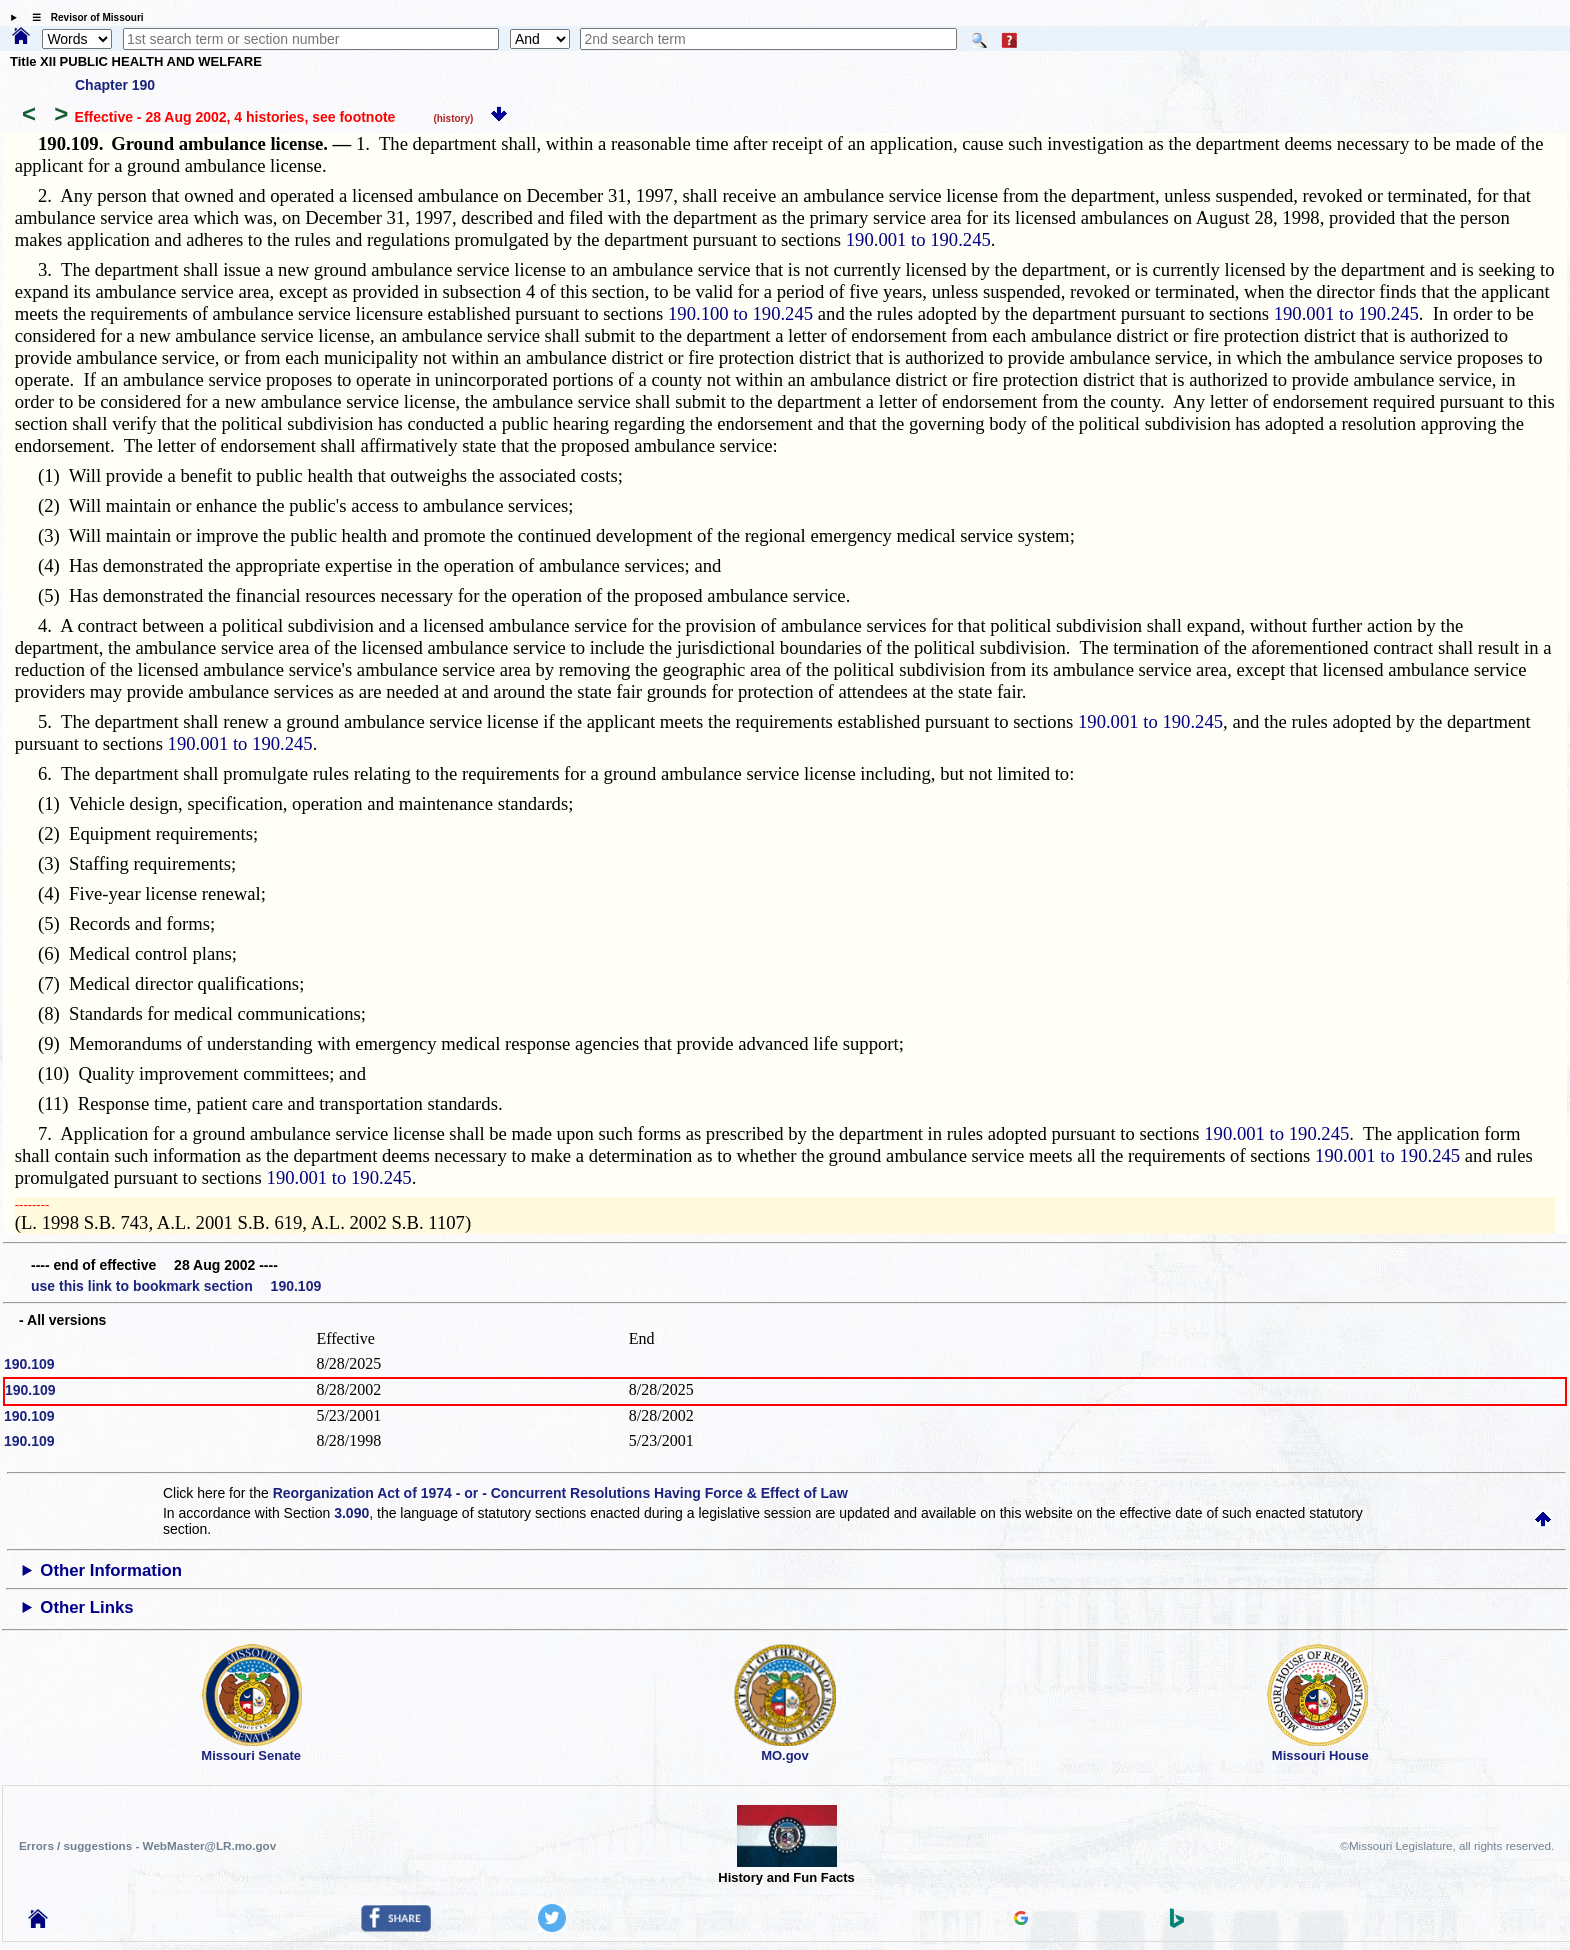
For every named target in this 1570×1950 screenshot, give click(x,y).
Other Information (111, 1570)
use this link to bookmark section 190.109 (176, 1286)
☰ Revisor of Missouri (83, 17)
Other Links (86, 1607)
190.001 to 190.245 (918, 239)
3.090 (351, 1513)
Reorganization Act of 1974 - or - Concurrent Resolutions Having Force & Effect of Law (560, 1493)
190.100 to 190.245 (740, 313)
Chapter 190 (115, 85)
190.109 (29, 1364)
